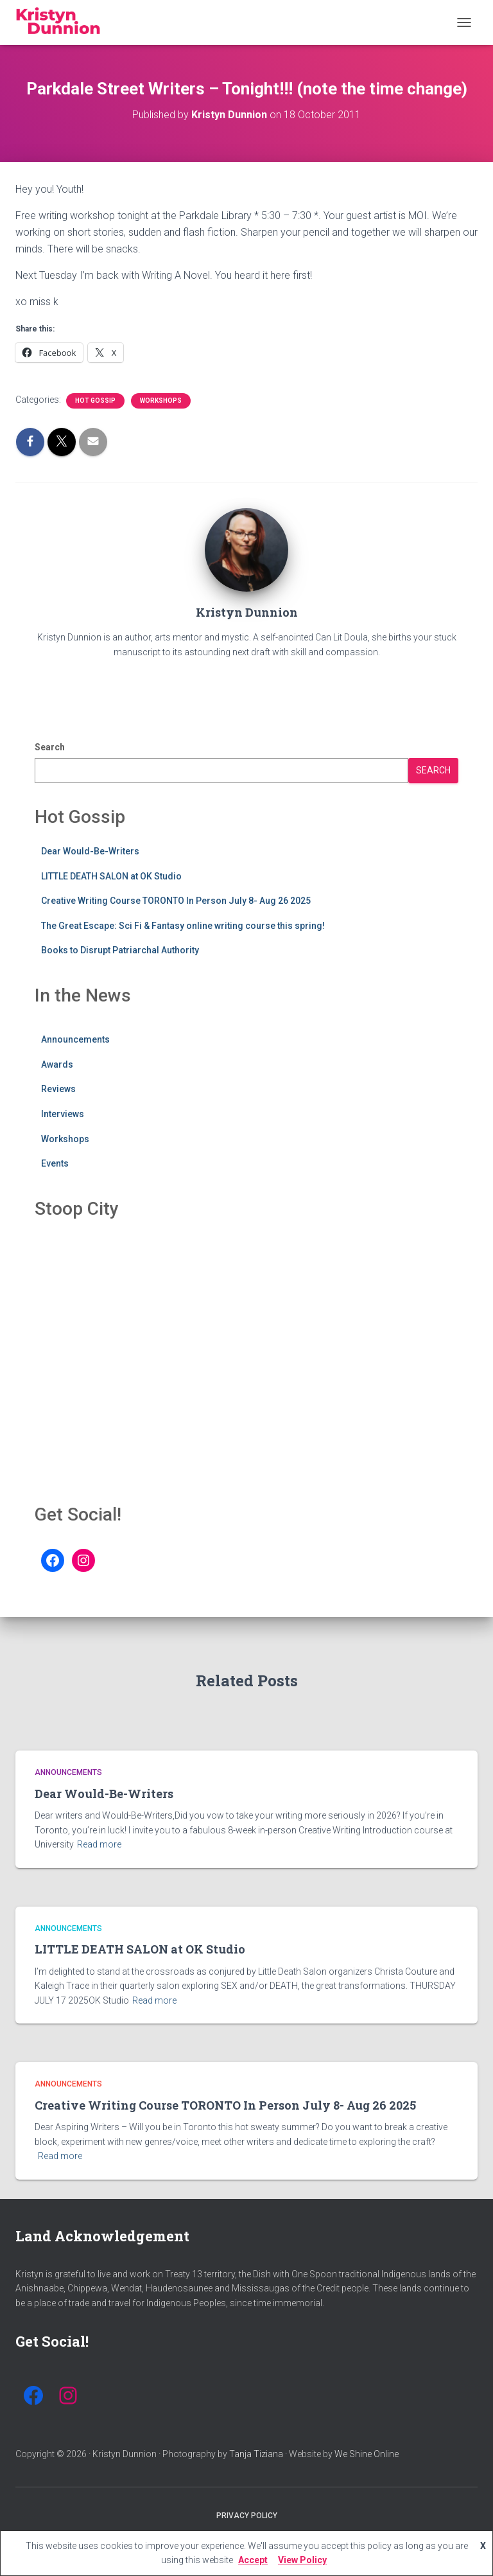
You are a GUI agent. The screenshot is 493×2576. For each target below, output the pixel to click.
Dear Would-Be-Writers (90, 851)
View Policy (302, 2560)
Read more (99, 1844)
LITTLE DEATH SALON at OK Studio (111, 876)
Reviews (58, 1089)
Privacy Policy (246, 2515)
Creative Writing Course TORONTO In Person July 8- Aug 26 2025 (176, 900)
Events (55, 1163)
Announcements (75, 1039)
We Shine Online (366, 2454)
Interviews (62, 1114)
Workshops (161, 400)
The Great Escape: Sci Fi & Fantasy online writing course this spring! (183, 926)
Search (50, 747)
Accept (253, 2560)
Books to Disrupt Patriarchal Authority (120, 950)
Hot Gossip (95, 400)
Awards (57, 1064)
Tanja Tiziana (256, 2454)
